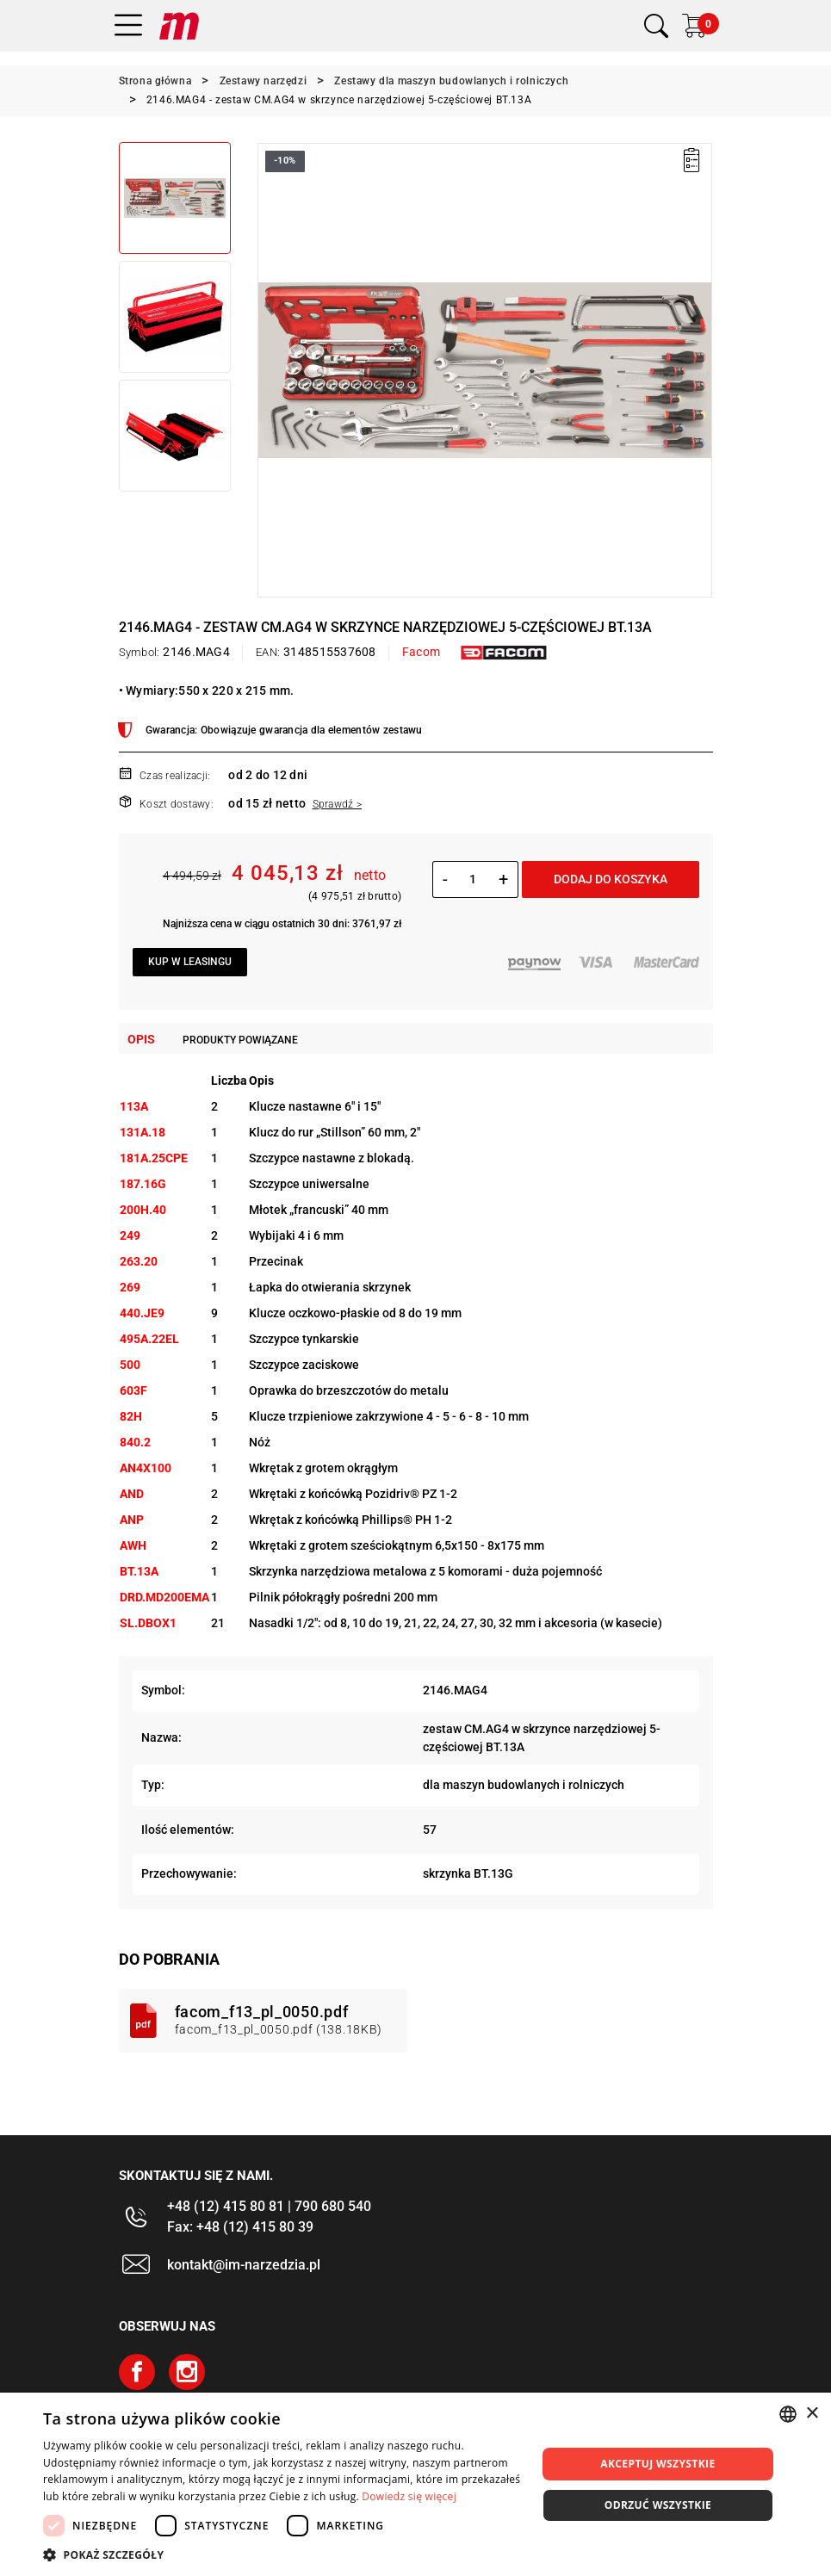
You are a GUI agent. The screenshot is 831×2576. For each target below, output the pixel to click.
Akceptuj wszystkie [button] (657, 2463)
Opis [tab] (141, 1039)
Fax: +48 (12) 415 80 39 (240, 2227)
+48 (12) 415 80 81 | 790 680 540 (269, 2206)
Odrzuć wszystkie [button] (658, 2505)
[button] (282, 2554)
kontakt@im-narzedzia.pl (243, 2265)
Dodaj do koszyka (610, 879)
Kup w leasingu (190, 962)
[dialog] (415, 2484)
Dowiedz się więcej (409, 2496)
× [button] (811, 2413)
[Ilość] (473, 879)
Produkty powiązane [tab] (240, 1040)
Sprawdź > (338, 804)
